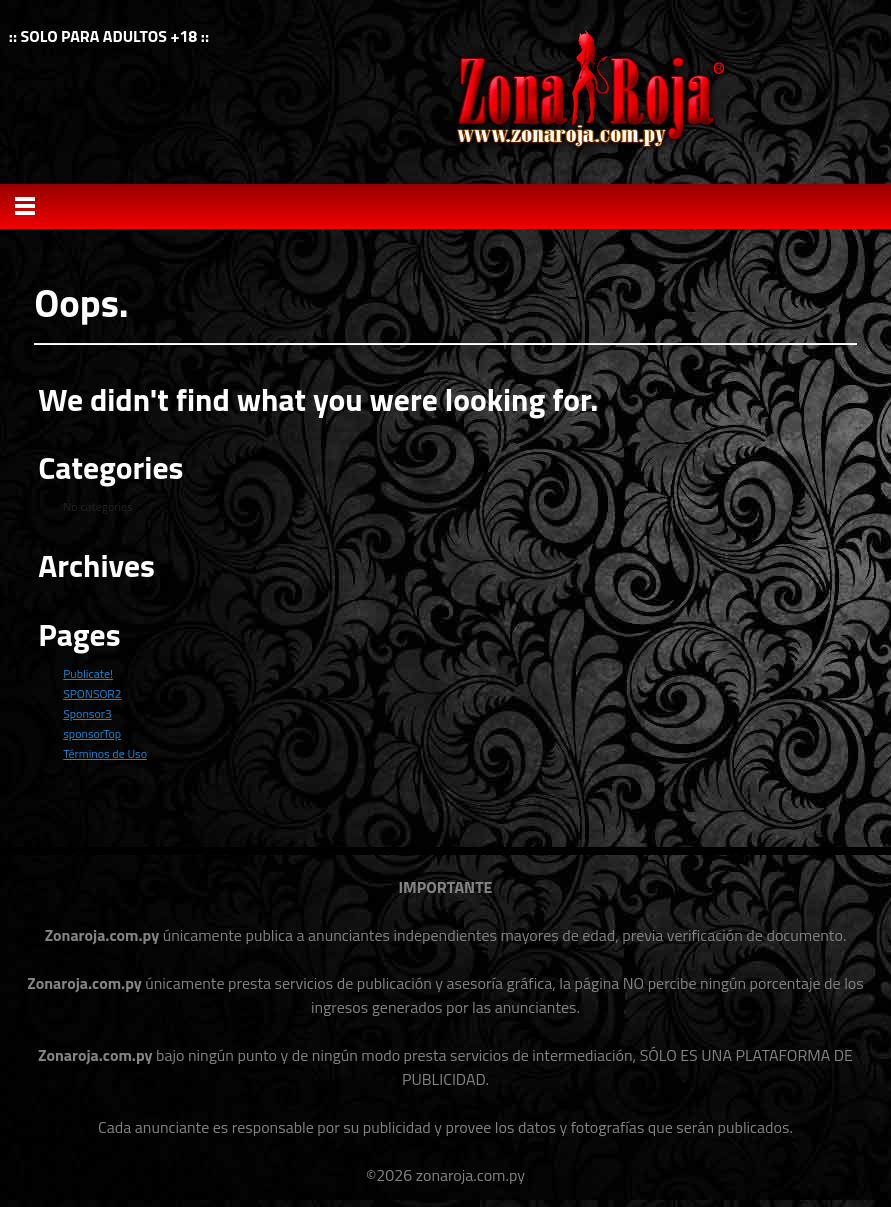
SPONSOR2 (92, 693)
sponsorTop (92, 733)
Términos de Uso (105, 753)
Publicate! (88, 673)
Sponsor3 (87, 713)
